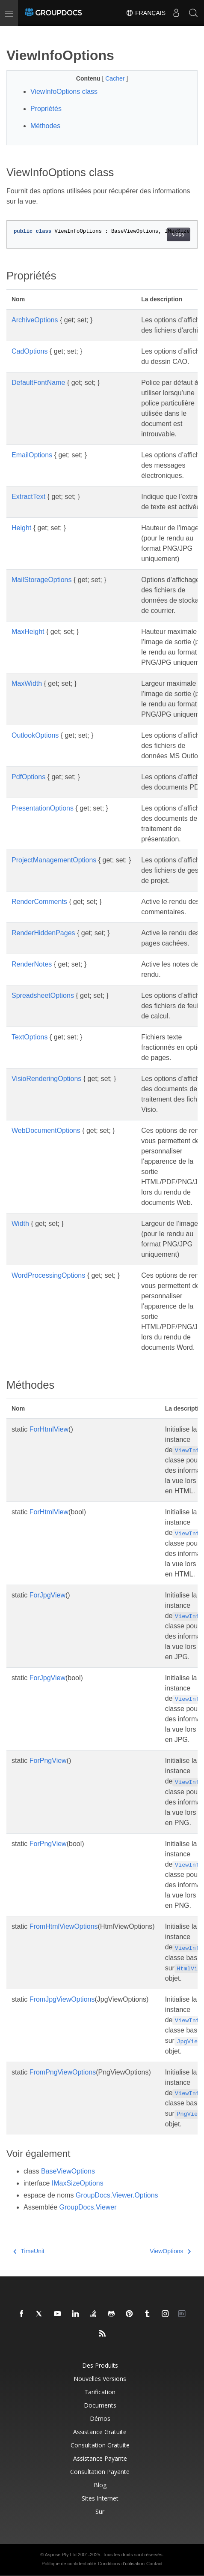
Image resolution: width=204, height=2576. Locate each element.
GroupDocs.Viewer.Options (117, 2195)
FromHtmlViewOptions (64, 1926)
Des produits (100, 2365)
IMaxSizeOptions (77, 2183)
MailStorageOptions (42, 579)
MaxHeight (28, 631)
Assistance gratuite (100, 2432)
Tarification (99, 2392)
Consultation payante (100, 2472)
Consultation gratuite (100, 2445)
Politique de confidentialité (68, 2563)
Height (21, 527)
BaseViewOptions (68, 2171)
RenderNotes (32, 964)
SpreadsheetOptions (43, 995)
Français (146, 13)
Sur (99, 2511)
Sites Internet (100, 2498)
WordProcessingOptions (48, 1275)
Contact (154, 2563)
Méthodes (45, 125)
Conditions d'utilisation (121, 2563)
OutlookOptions (35, 735)
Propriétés (46, 108)
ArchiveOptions (35, 320)
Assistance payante (100, 2458)
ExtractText (28, 496)
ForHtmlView (49, 1429)
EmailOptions (32, 455)
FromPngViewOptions (63, 2072)
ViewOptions (170, 2251)
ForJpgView (47, 1595)
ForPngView (48, 1760)
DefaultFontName (38, 382)
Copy (178, 234)
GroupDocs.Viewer (88, 2207)
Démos (100, 2418)
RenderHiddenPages (43, 933)
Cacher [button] (115, 78)
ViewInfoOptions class (64, 91)
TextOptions (29, 1037)
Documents (100, 2405)
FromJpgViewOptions (62, 1999)
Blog (100, 2485)
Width (20, 1223)
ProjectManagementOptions (54, 860)
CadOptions (30, 351)
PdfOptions (28, 777)
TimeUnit (28, 2251)
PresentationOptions (43, 808)
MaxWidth (27, 683)
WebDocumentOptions (46, 1130)
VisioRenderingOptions (46, 1078)
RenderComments (39, 901)
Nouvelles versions (100, 2379)
